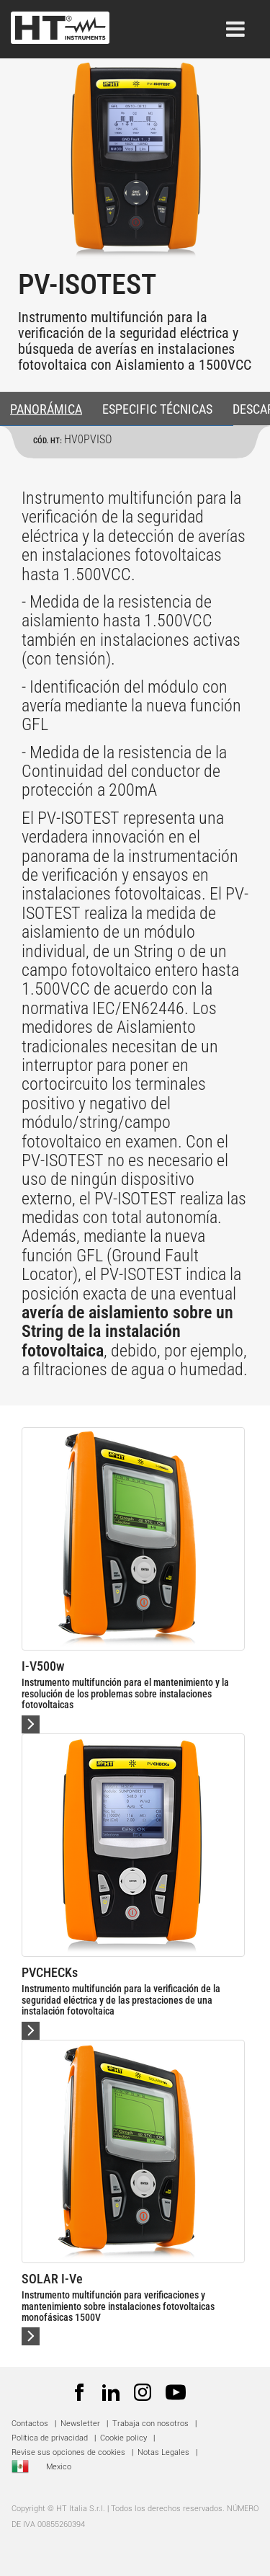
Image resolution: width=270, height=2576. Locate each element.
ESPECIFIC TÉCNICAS (157, 409)
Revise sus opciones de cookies (68, 2452)
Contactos (30, 2423)
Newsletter (80, 2423)
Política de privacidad (50, 2438)
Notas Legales (163, 2452)
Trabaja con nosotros (151, 2423)
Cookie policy (123, 2438)
